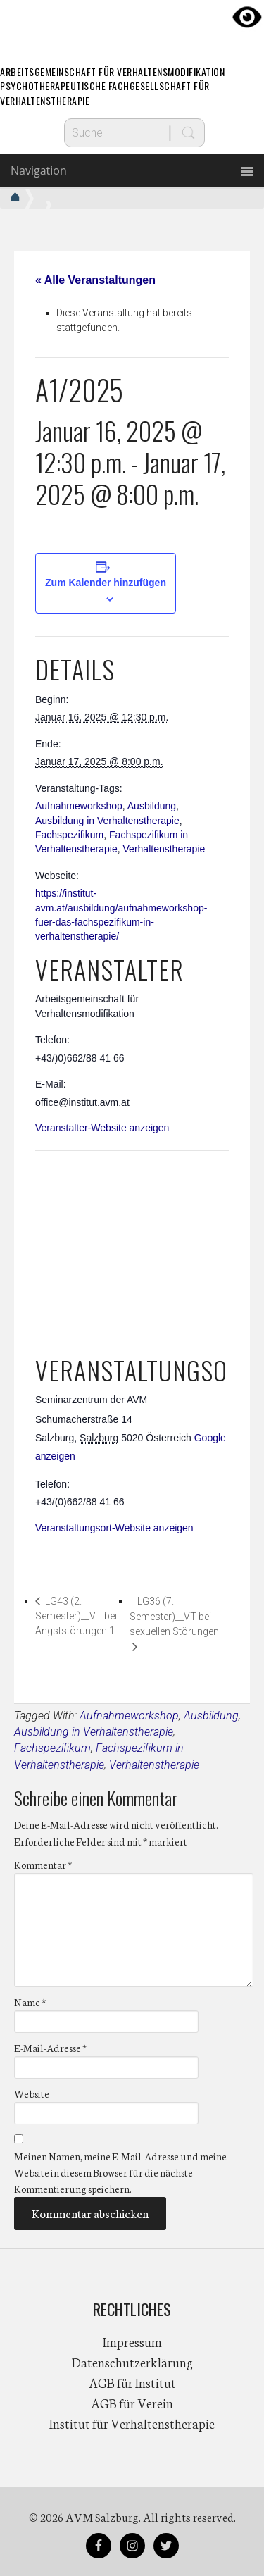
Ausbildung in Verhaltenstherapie (107, 820)
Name (30, 2002)
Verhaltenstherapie (164, 848)
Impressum (132, 2341)
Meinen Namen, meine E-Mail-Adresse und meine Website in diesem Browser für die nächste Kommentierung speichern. (120, 2172)
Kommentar (43, 1865)
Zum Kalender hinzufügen (105, 582)
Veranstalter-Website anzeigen (102, 1127)
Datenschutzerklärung (132, 2362)
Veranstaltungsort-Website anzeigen (114, 1527)
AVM (132, 24)
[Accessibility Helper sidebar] (247, 17)
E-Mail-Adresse (50, 2048)
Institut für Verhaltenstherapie (132, 2423)
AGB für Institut (132, 2382)
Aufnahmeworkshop (78, 805)
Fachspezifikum (69, 834)
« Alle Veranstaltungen (95, 280)
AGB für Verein (132, 2403)
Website (31, 2093)
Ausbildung (151, 805)
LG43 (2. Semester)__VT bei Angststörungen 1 (76, 1615)
